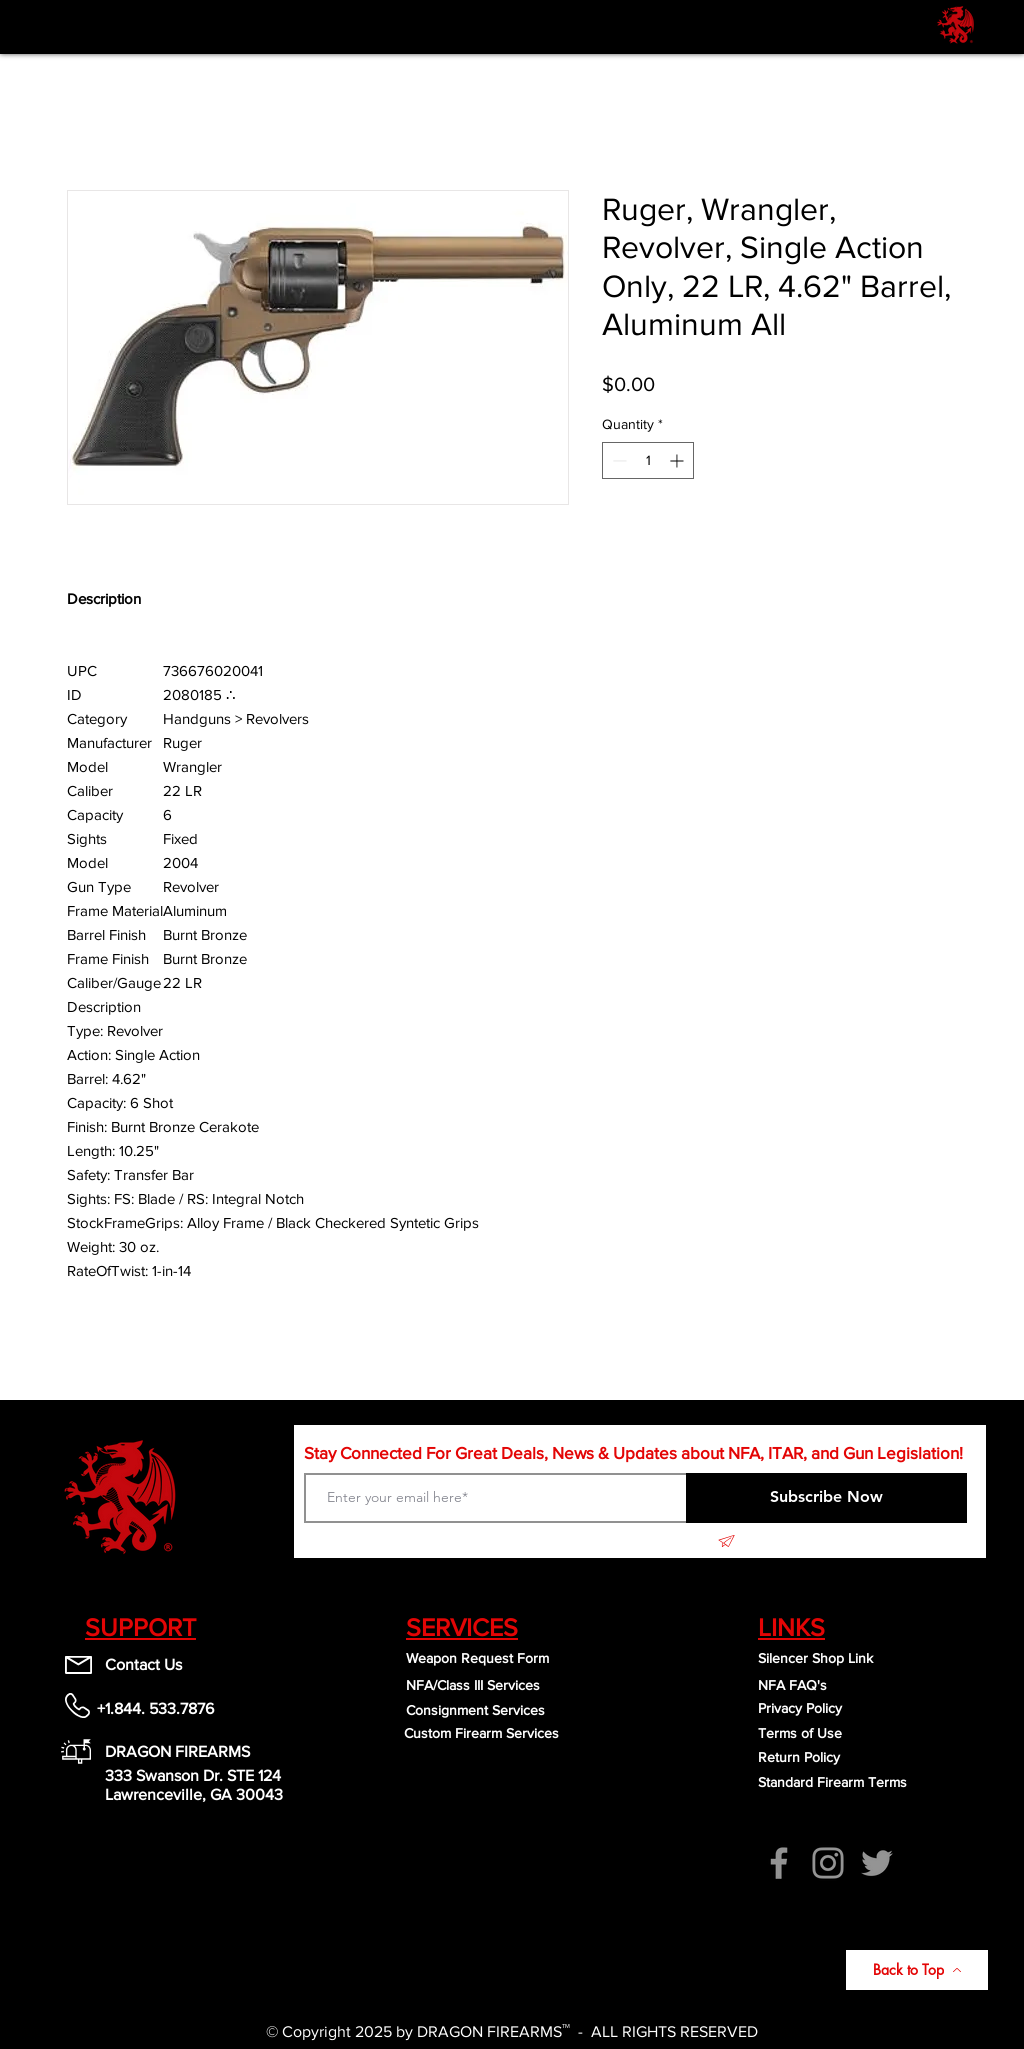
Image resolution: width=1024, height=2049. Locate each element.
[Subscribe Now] (826, 1498)
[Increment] (678, 460)
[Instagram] (828, 1863)
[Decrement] (617, 460)
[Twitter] (877, 1863)
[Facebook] (779, 1863)
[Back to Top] (917, 1970)
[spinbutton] (648, 460)
